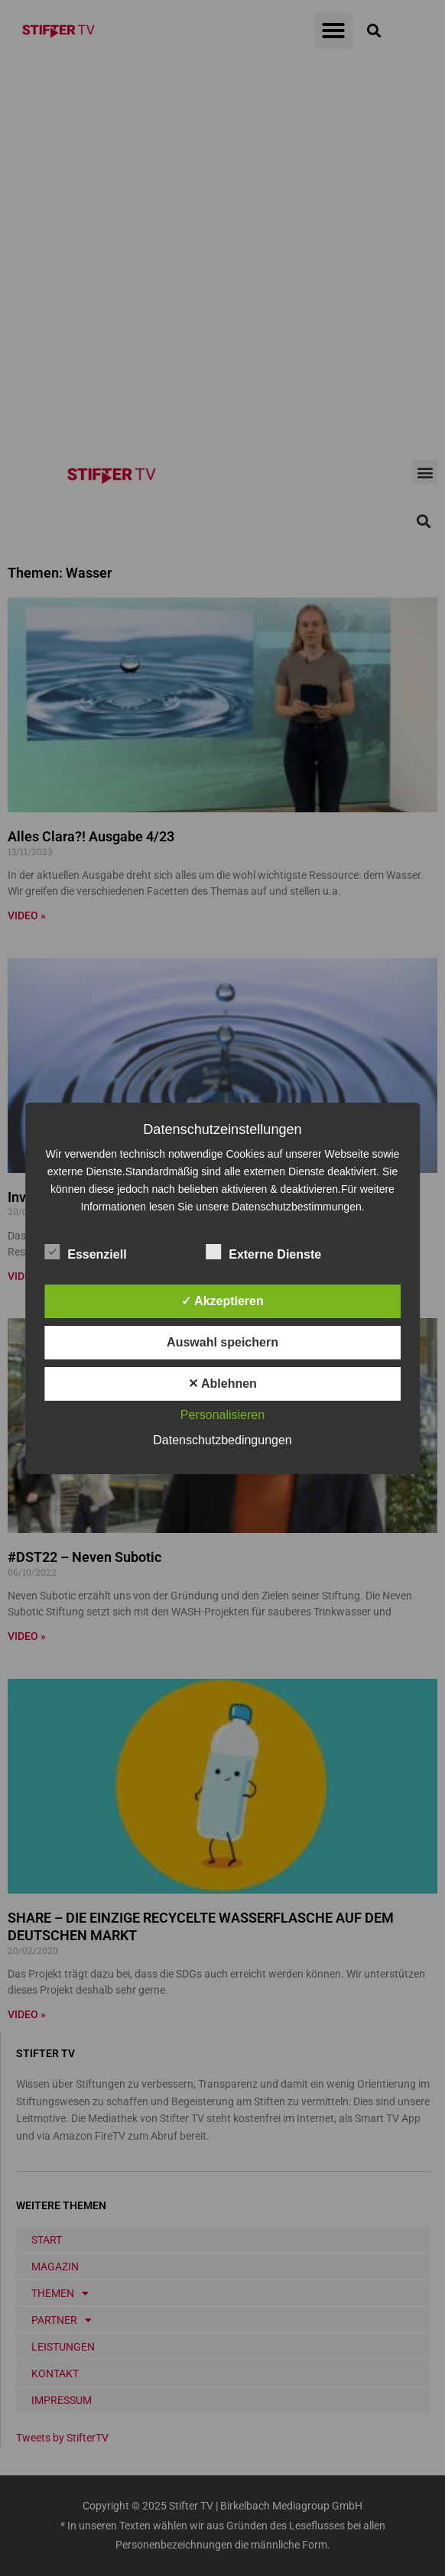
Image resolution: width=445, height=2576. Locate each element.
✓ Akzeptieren (222, 1300)
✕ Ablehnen (222, 1383)
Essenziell (85, 1252)
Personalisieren (222, 1414)
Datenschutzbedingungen (222, 1440)
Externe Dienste (263, 1252)
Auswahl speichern (222, 1342)
